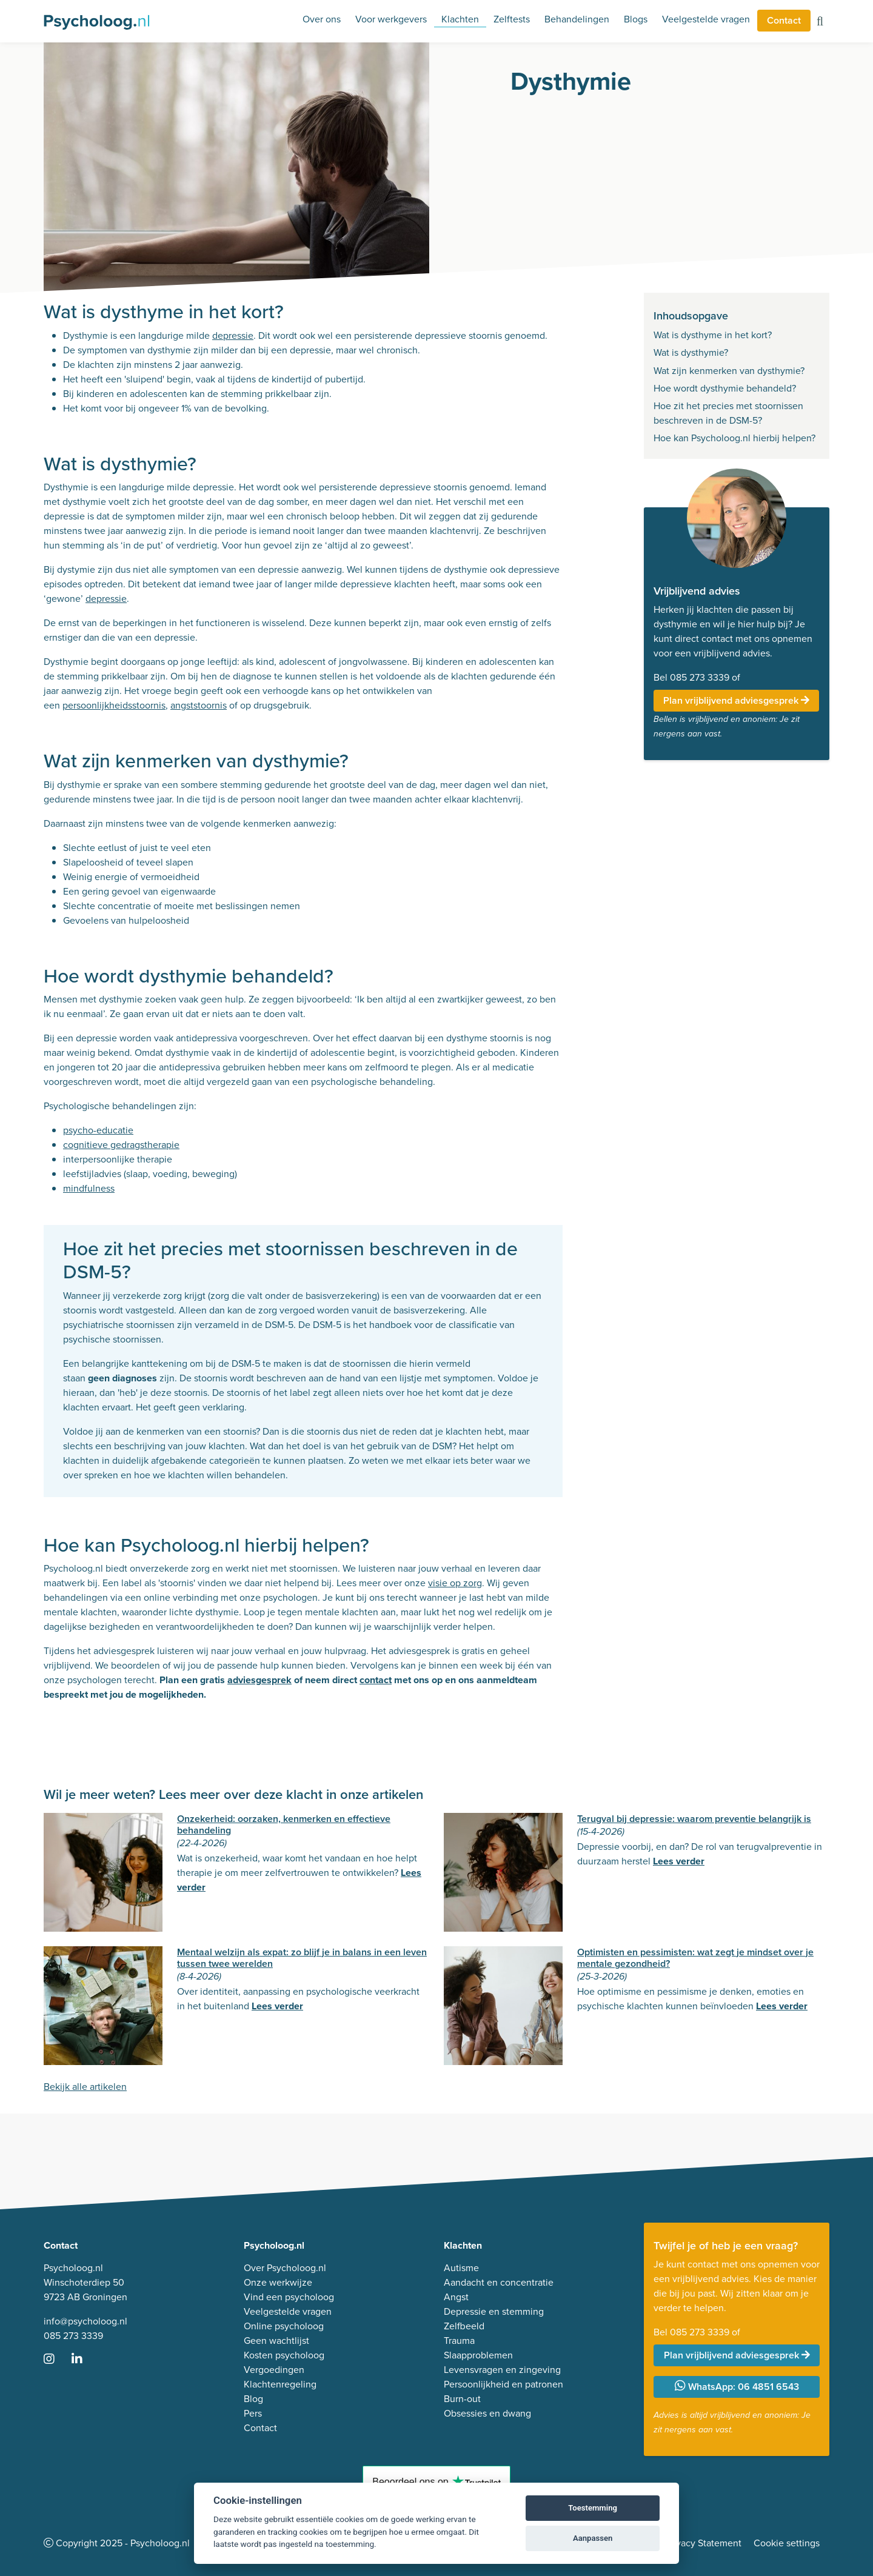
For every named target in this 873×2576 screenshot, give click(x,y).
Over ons (322, 19)
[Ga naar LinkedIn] (84, 2360)
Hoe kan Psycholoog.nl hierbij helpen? (734, 438)
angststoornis (198, 705)
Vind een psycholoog (289, 2297)
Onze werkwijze (278, 2282)
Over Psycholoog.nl (285, 2268)
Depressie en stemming (494, 2311)
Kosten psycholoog (284, 2355)
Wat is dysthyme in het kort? (713, 335)
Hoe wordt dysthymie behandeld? (725, 388)
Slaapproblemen (478, 2355)
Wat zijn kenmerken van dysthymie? (729, 371)
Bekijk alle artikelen (85, 2087)
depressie (232, 335)
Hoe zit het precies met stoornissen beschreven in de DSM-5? (728, 413)
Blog (253, 2399)
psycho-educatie (98, 1130)
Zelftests (511, 19)
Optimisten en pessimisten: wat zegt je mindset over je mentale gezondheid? (695, 1957)
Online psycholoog (284, 2326)
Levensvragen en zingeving (502, 2370)
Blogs (635, 19)
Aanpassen (592, 2538)
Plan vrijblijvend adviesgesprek (736, 700)
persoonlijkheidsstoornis (114, 705)
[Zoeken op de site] (820, 22)
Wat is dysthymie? (691, 352)
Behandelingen (576, 19)
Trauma (459, 2340)
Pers (253, 2413)
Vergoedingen (274, 2370)
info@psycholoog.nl (85, 2321)
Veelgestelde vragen (706, 19)
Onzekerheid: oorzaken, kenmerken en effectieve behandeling (283, 1824)
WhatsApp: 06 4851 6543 (737, 2387)
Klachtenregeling (280, 2384)
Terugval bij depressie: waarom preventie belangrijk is (694, 1819)
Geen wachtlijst (276, 2340)
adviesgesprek (259, 1680)
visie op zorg (455, 1583)
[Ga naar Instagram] (56, 2360)
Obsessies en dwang (487, 2413)
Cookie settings (787, 2543)
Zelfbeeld (464, 2326)
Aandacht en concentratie (499, 2282)
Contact (784, 20)
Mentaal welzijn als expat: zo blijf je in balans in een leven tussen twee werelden (302, 1957)
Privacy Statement (703, 2543)
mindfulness (89, 1188)
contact (376, 1680)
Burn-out (462, 2399)
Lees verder (678, 1861)
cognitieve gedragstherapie (121, 1145)
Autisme (461, 2268)
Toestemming (592, 2507)
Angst (456, 2297)
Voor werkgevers (391, 19)
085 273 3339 (73, 2336)
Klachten (460, 19)
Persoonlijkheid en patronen (503, 2384)
